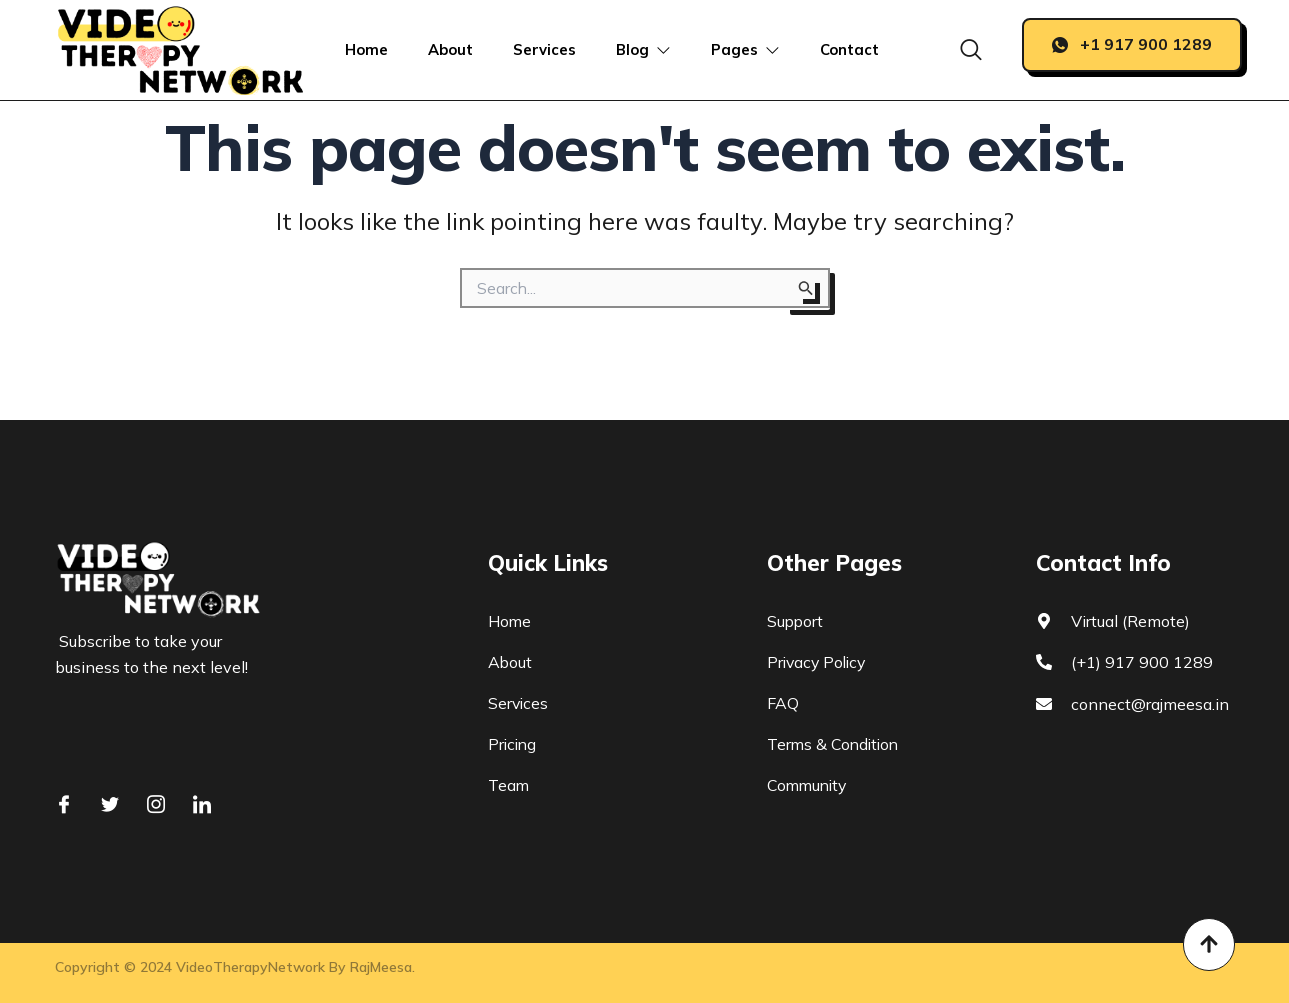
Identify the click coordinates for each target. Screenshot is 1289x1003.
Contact (850, 49)
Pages (746, 49)
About (450, 49)
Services (544, 49)
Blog (644, 49)
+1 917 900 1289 (1132, 44)
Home (366, 49)
